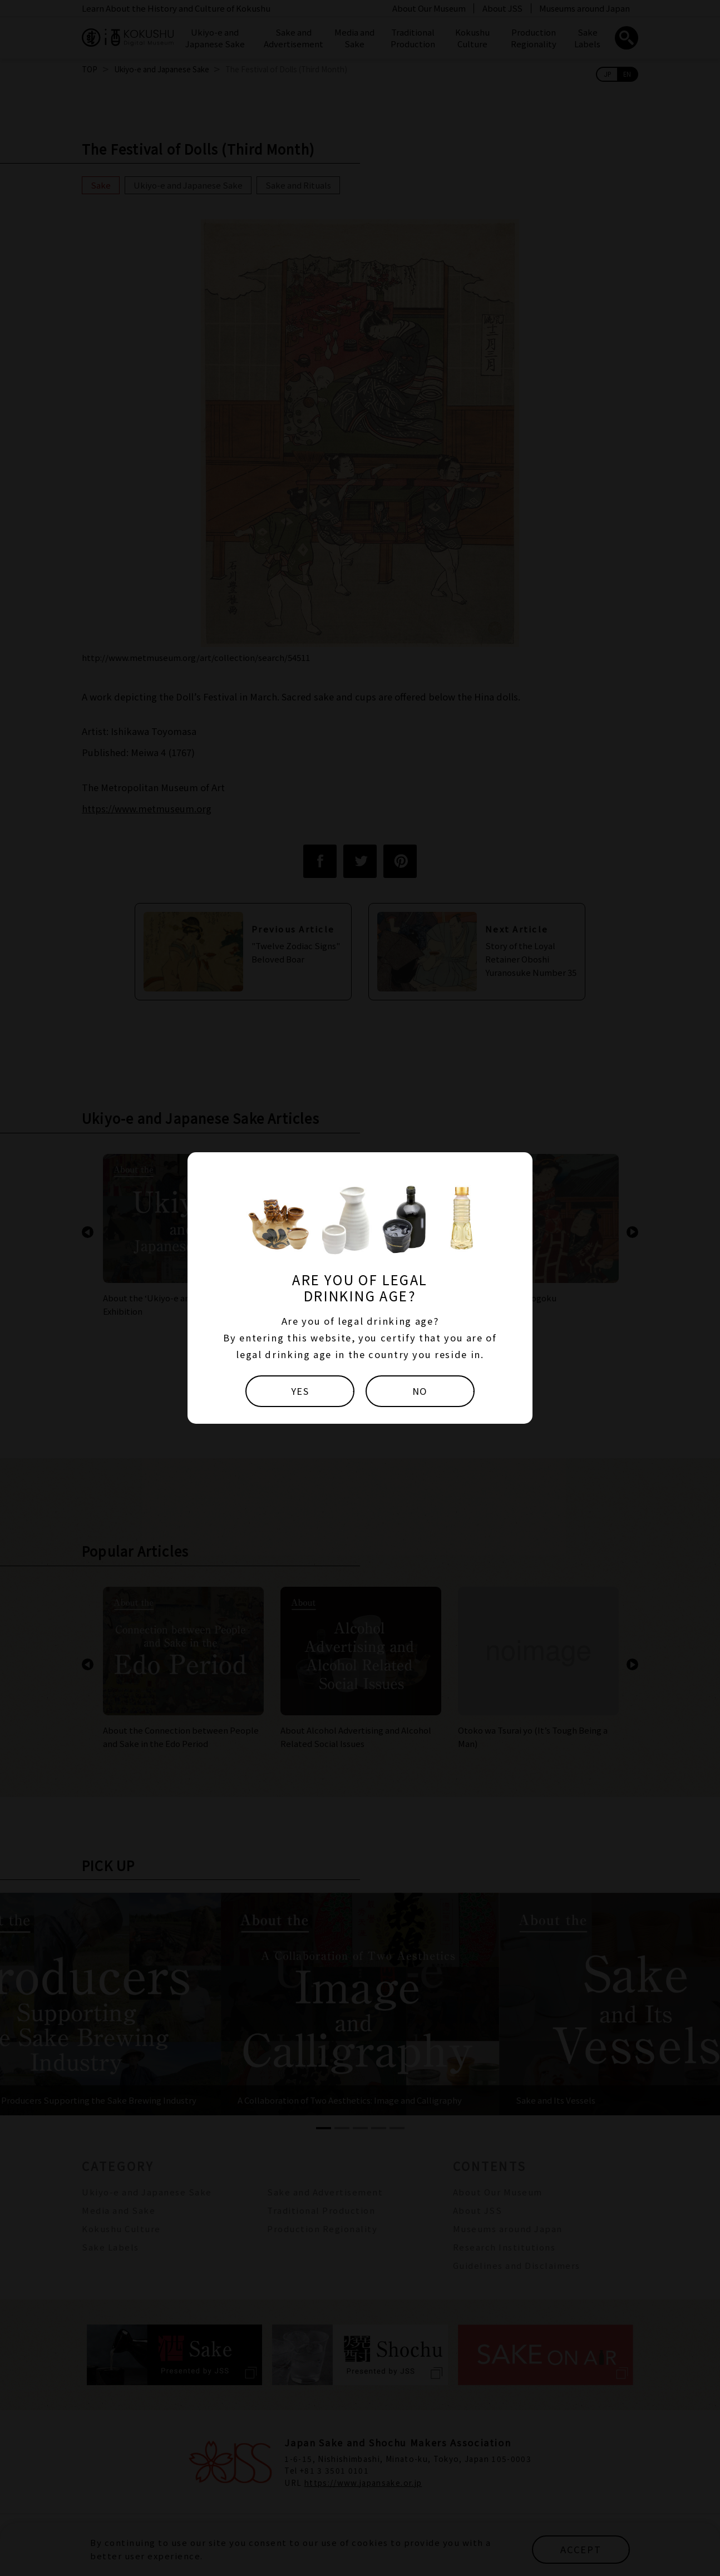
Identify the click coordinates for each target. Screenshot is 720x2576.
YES (300, 1391)
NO (420, 1391)
